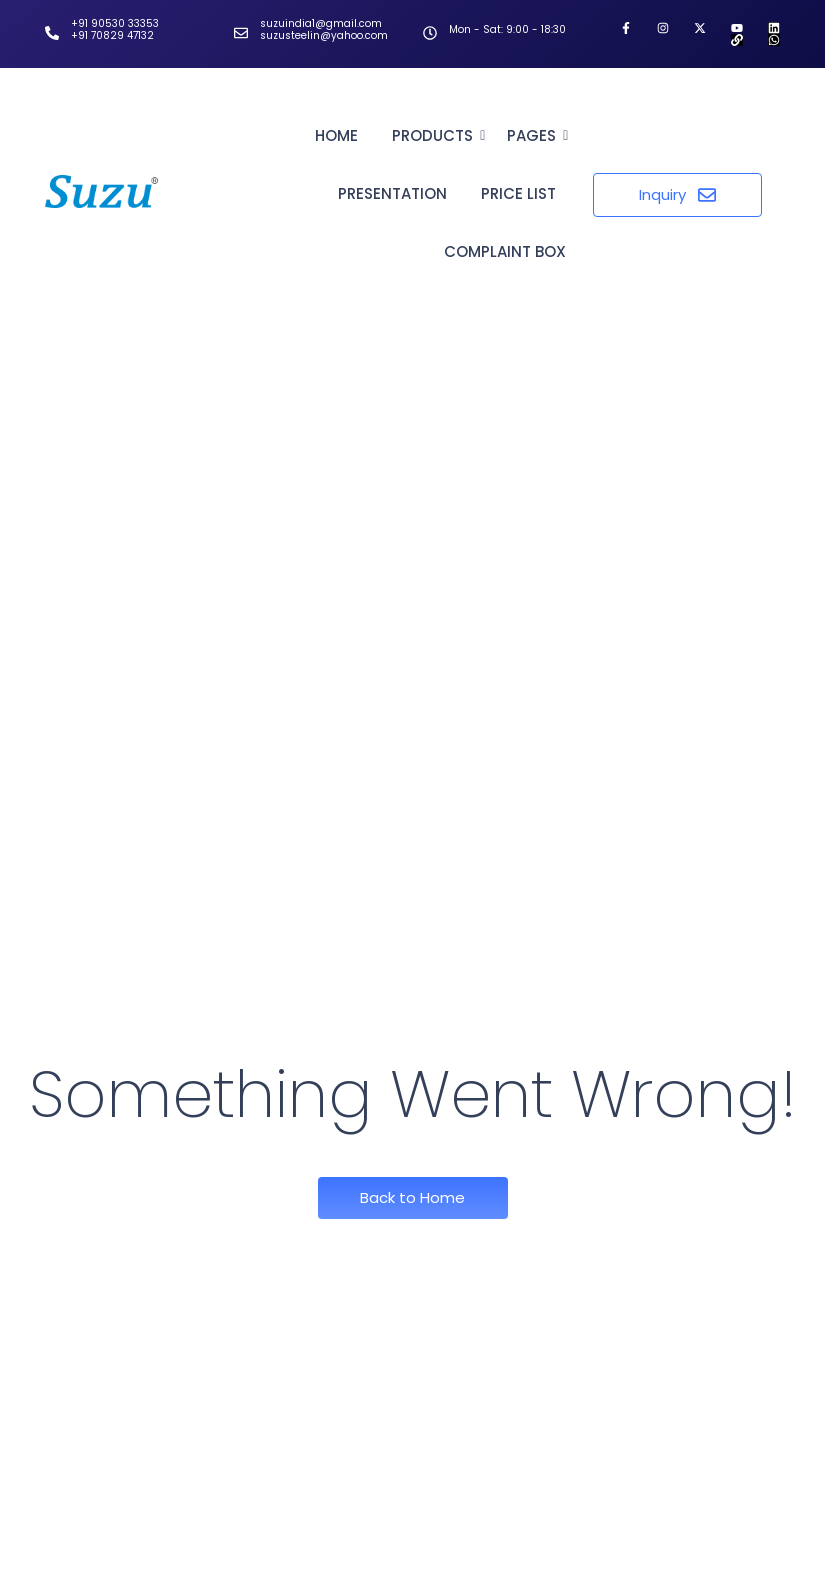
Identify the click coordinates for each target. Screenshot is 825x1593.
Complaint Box (505, 251)
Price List (518, 193)
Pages (535, 135)
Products (436, 135)
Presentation (392, 193)
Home (336, 135)
